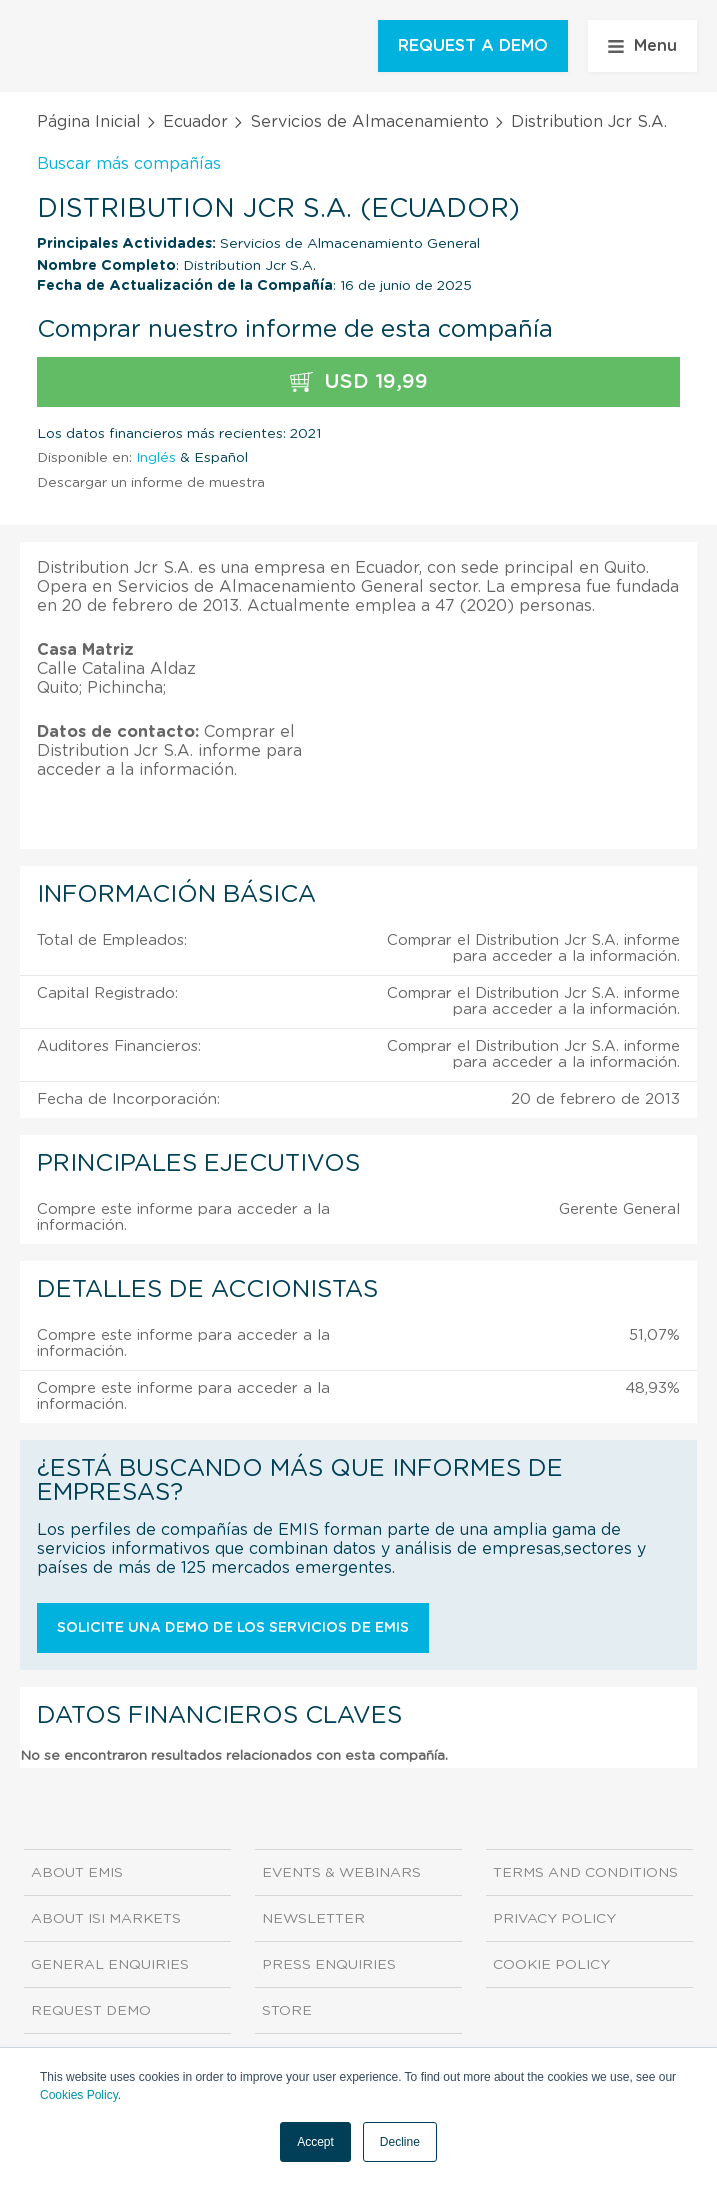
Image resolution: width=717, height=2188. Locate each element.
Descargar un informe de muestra (151, 483)
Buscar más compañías (129, 164)
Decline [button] (400, 2142)
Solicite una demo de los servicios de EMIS (233, 1628)
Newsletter (313, 1919)
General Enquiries (110, 1965)
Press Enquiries (329, 1965)
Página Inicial (89, 122)
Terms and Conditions (585, 1873)
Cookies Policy (79, 2095)
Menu (642, 46)
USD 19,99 (359, 382)
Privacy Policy (554, 1919)
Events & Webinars (341, 1873)
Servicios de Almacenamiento (369, 122)
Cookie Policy (551, 1965)
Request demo (91, 2011)
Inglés (156, 458)
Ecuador (195, 122)
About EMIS (77, 1873)
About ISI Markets (106, 1919)
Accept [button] (315, 2142)
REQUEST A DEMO (473, 46)
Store (287, 2011)
